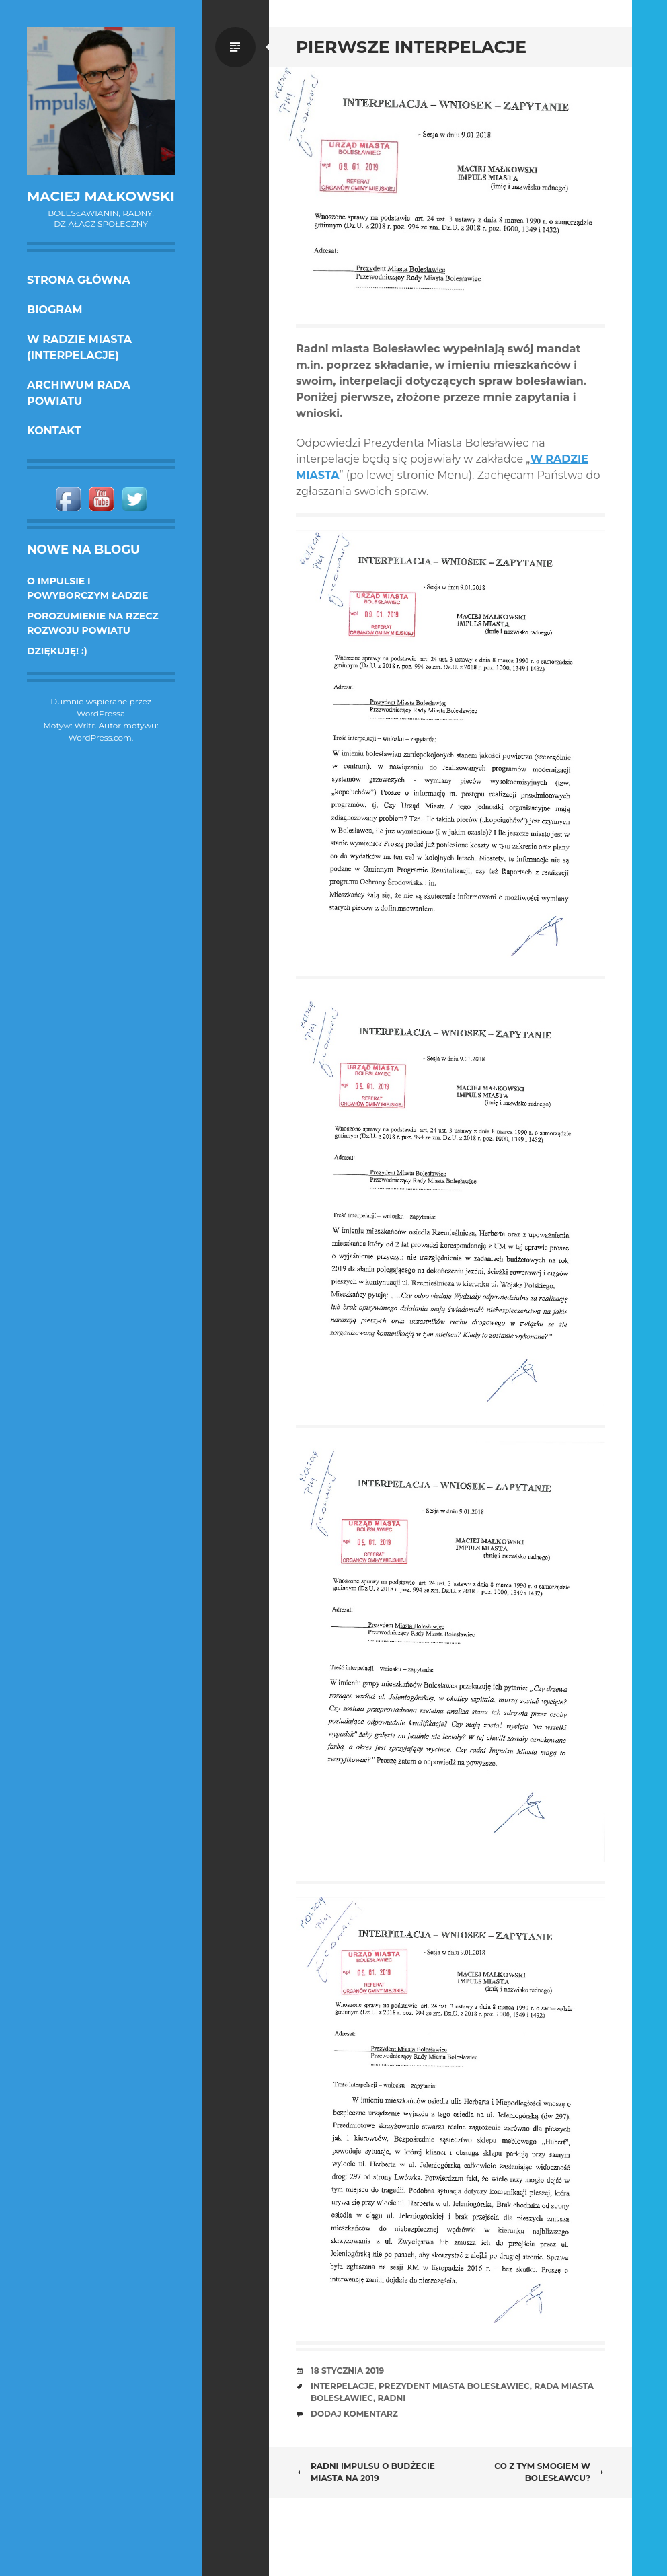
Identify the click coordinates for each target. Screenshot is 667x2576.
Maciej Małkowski (100, 196)
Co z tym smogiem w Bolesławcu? (549, 2472)
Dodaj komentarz (354, 2414)
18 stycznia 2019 (347, 2370)
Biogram (55, 309)
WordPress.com (100, 737)
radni (392, 2398)
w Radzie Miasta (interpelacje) (79, 347)
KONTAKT (54, 430)
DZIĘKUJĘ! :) (57, 651)
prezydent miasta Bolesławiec (454, 2386)
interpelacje (342, 2386)
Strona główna (78, 280)
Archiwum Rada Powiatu (78, 393)
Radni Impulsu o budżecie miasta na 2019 (365, 2472)
